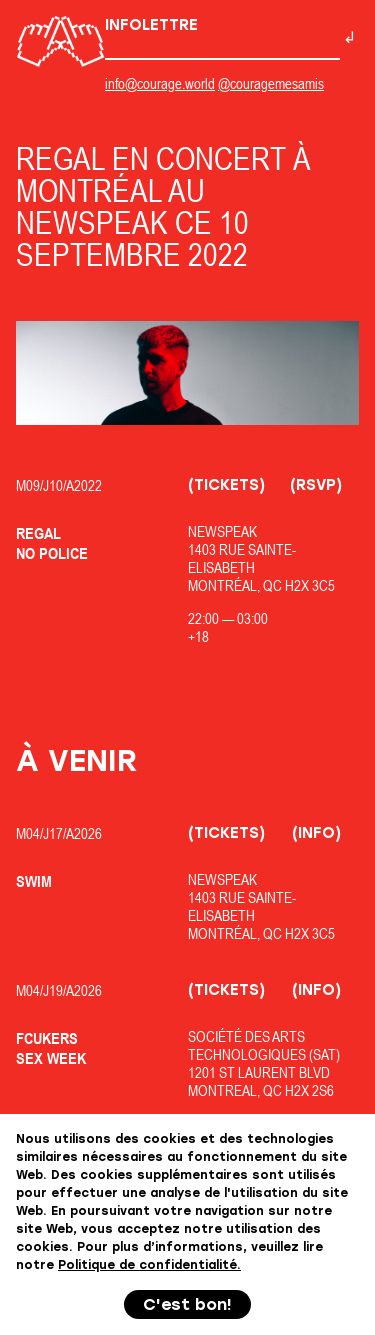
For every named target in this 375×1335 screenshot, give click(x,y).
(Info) (316, 833)
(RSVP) (316, 485)
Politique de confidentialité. (149, 1265)
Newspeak (222, 531)
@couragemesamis (271, 83)
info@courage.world (160, 83)
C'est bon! (187, 1304)
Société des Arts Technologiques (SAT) (264, 1045)
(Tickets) (226, 485)
